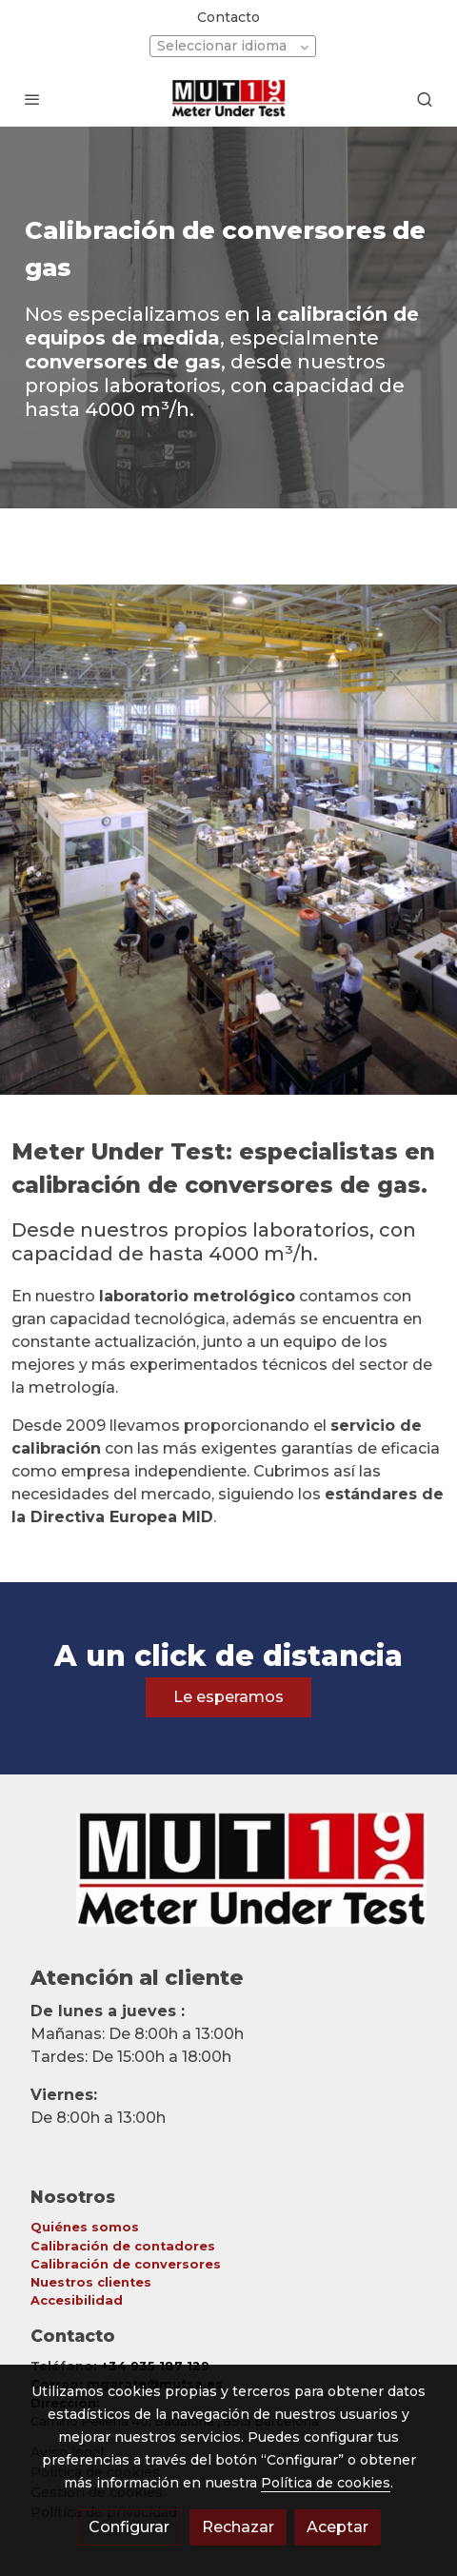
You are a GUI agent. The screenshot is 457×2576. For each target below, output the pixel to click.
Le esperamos (228, 1697)
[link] (229, 98)
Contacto (228, 17)
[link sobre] (228, 1881)
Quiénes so (69, 2227)
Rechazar (238, 2527)
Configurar (129, 2527)
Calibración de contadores (122, 2246)
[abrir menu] (32, 99)
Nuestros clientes (90, 2282)
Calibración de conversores (125, 2264)
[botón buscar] (424, 99)
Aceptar (337, 2527)
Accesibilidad (76, 2300)
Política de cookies (325, 2482)
